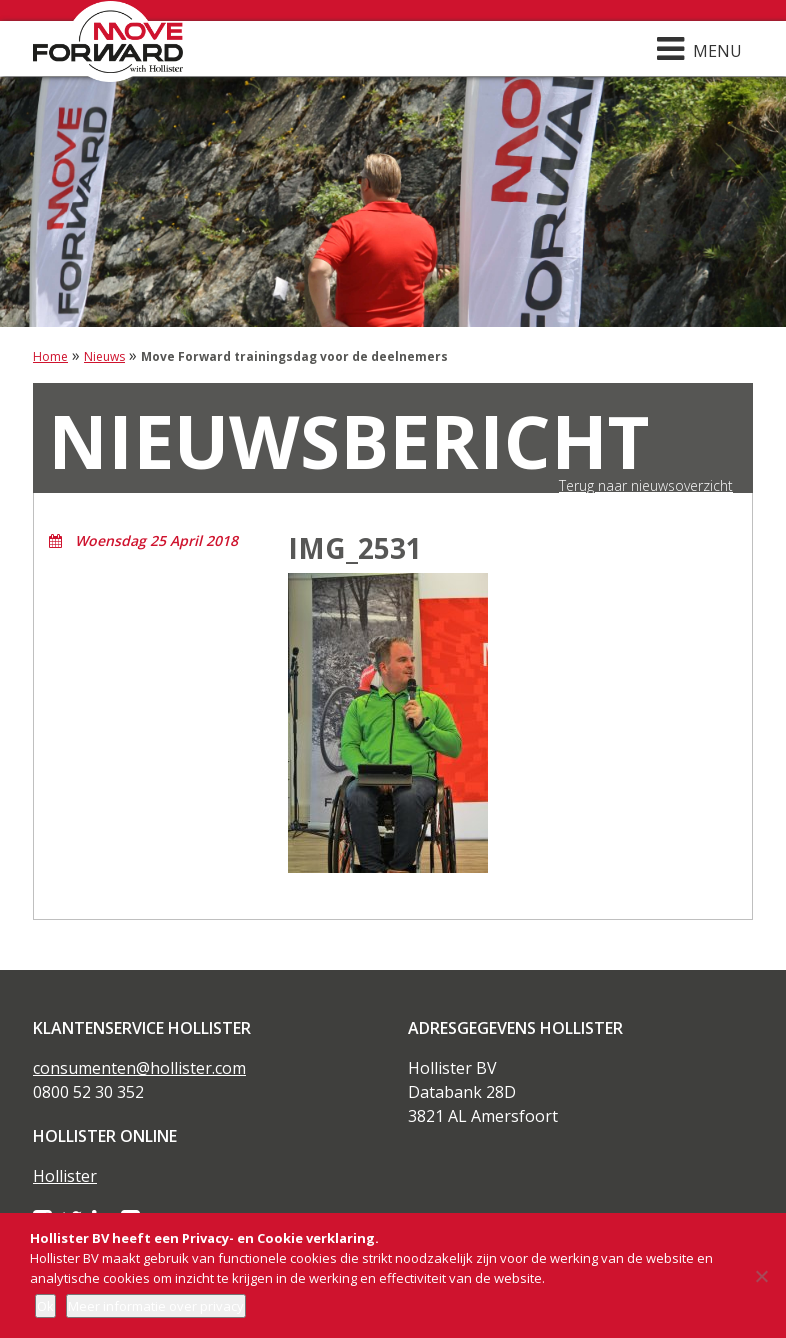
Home (50, 356)
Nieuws (104, 356)
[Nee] (761, 1276)
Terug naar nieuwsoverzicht (646, 486)
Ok (45, 1306)
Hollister (65, 1176)
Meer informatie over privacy (156, 1306)
